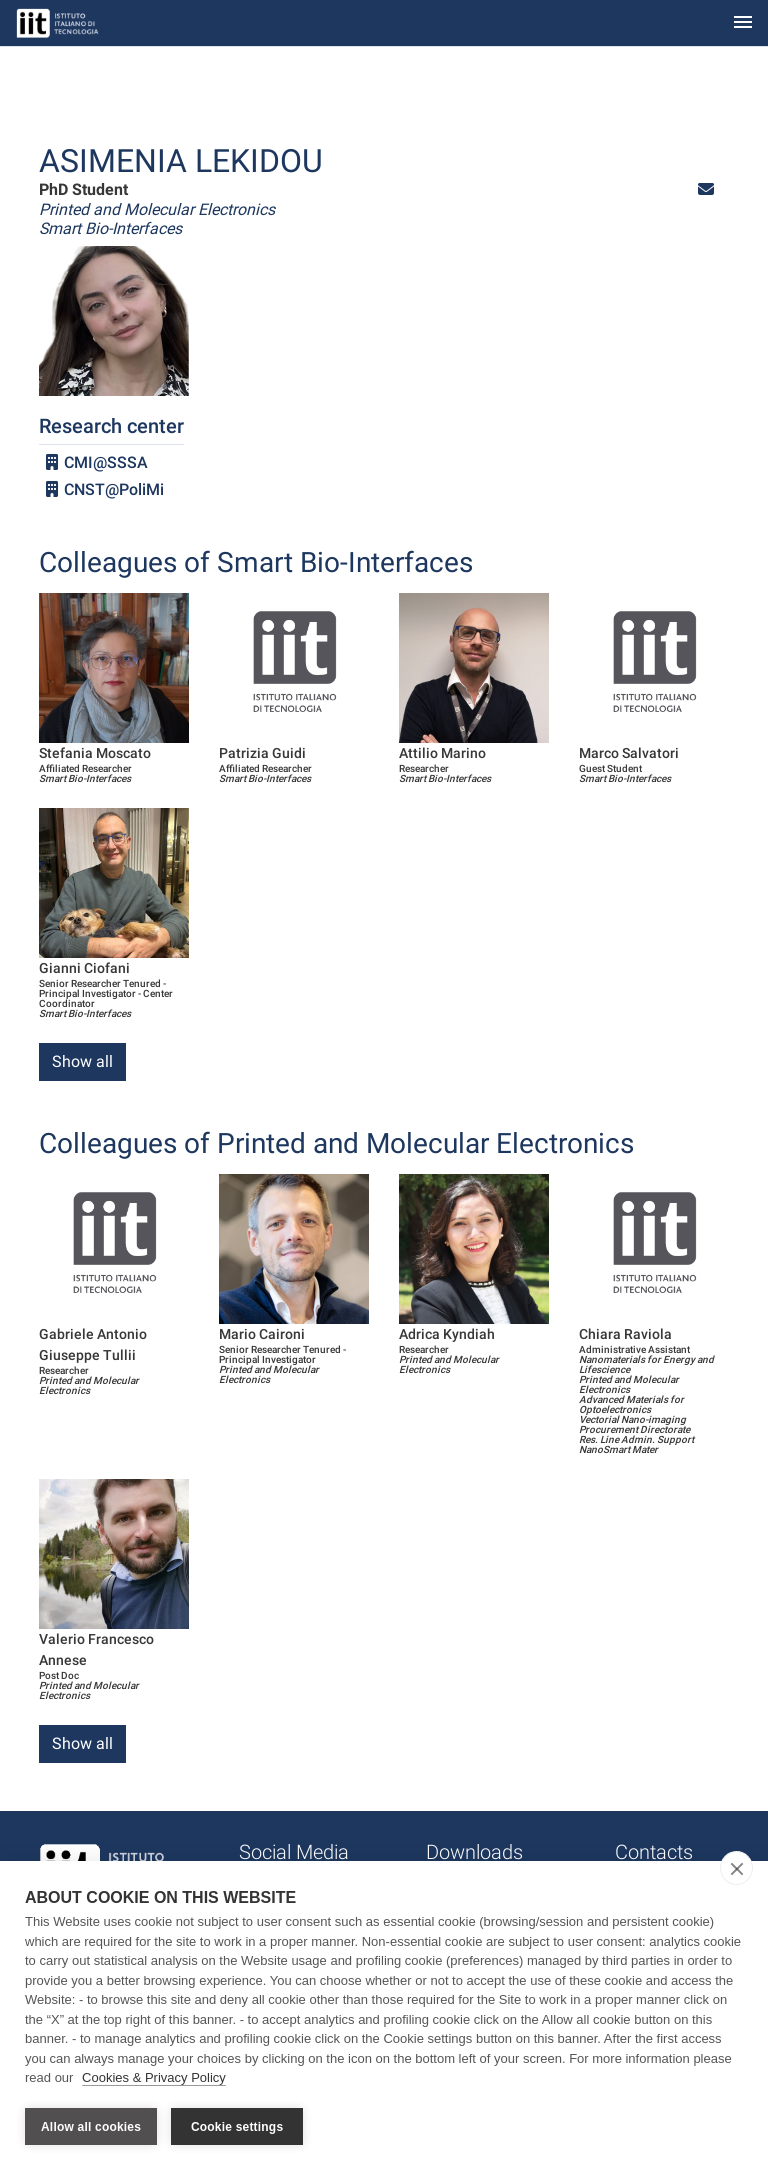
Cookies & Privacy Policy (154, 2078)
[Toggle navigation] (743, 23)
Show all (82, 1061)
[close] (736, 1869)
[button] (706, 189)
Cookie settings (237, 2127)
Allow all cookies (91, 2127)
